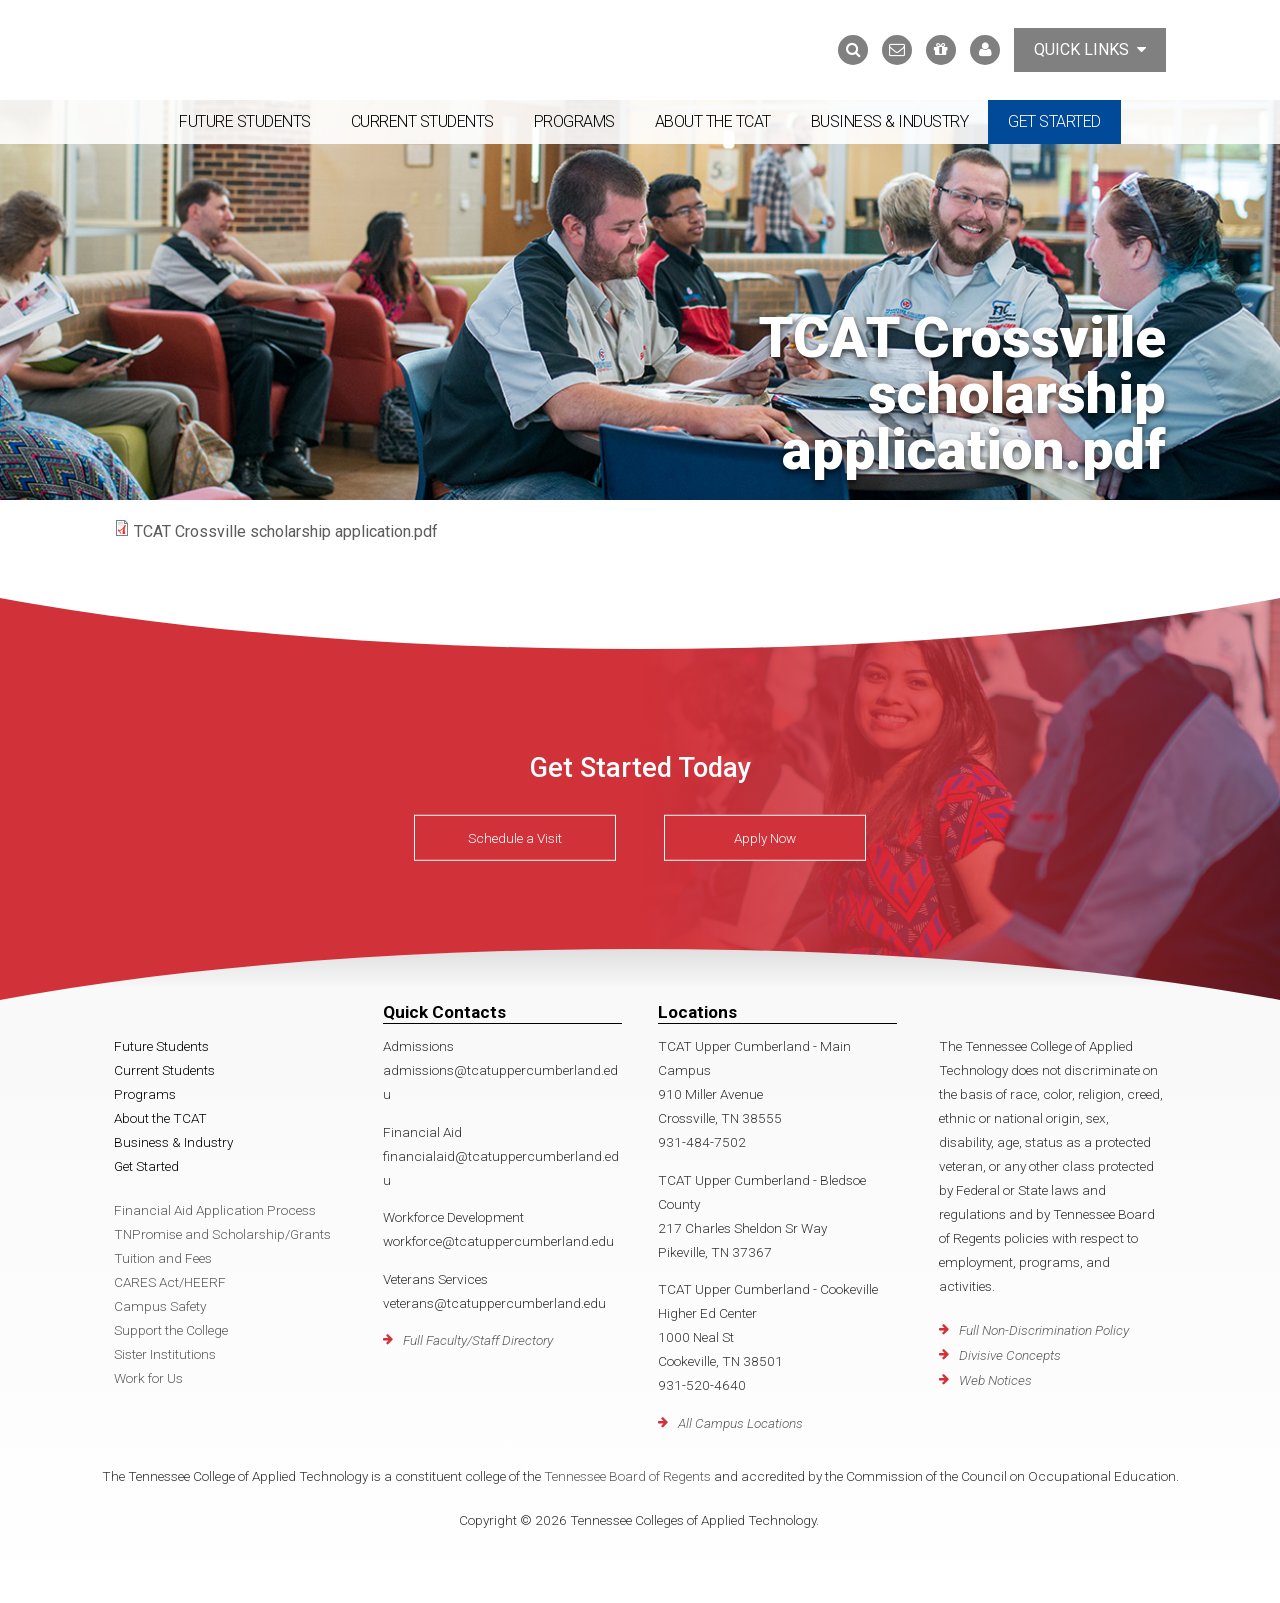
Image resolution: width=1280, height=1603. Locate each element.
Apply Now (765, 838)
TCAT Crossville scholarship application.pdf (286, 531)
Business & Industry (890, 121)
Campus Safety (160, 1306)
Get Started (1054, 121)
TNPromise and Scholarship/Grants (222, 1234)
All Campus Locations (740, 1423)
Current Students (422, 121)
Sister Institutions (165, 1354)
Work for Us (148, 1378)
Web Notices (995, 1380)
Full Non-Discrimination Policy (1044, 1330)
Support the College (171, 1330)
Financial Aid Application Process (215, 1210)
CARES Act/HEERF (170, 1282)
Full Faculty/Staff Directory (478, 1340)
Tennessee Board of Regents (627, 1476)
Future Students (245, 121)
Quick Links (1090, 49)
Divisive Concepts (1010, 1355)
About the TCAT (713, 121)
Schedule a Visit (515, 838)
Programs (574, 121)
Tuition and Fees (163, 1258)
